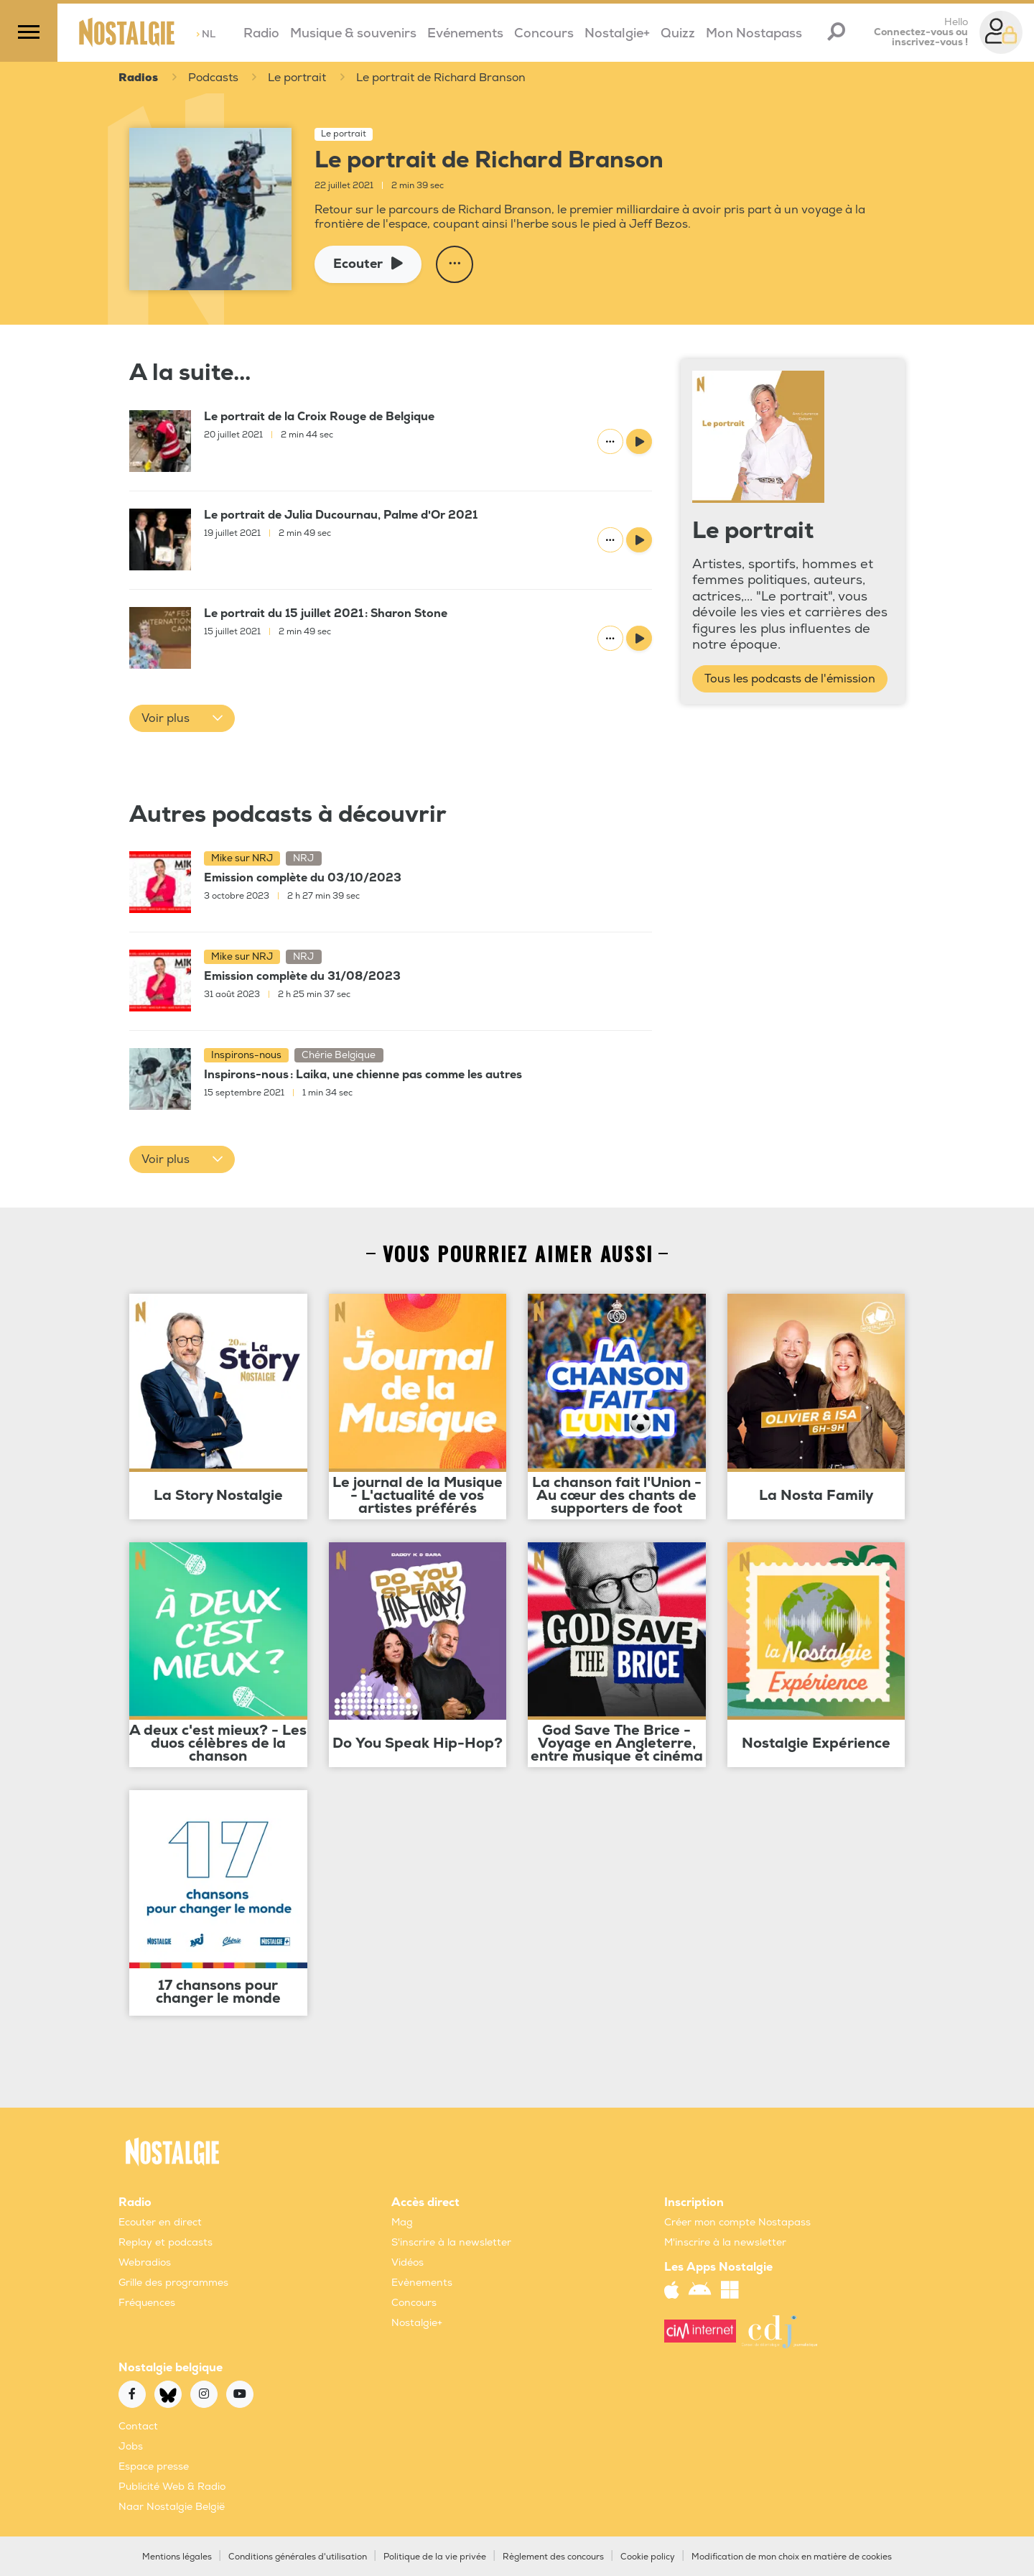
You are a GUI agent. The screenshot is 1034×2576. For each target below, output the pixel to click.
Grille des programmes (173, 2282)
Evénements (465, 33)
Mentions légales (177, 2557)
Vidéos (407, 2262)
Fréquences (146, 2303)
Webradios (144, 2262)
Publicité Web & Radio (171, 2486)
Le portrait (298, 78)
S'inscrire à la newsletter (451, 2242)
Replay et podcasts (165, 2242)
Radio (261, 33)
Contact (138, 2426)
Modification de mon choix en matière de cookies (791, 2557)
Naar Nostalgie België (171, 2507)
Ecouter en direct (160, 2222)
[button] (182, 718)
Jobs (130, 2446)
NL (205, 34)
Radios (138, 78)
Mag (402, 2222)
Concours (544, 33)
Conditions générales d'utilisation (297, 2557)
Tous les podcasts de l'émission (789, 679)
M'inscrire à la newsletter (725, 2242)
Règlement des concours (553, 2557)
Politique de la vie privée (434, 2557)
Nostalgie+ (617, 33)
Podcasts (213, 78)
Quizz (678, 33)
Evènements (421, 2282)
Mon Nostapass (754, 33)
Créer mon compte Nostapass (737, 2222)
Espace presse (153, 2466)
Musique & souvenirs (353, 33)
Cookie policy (647, 2557)
